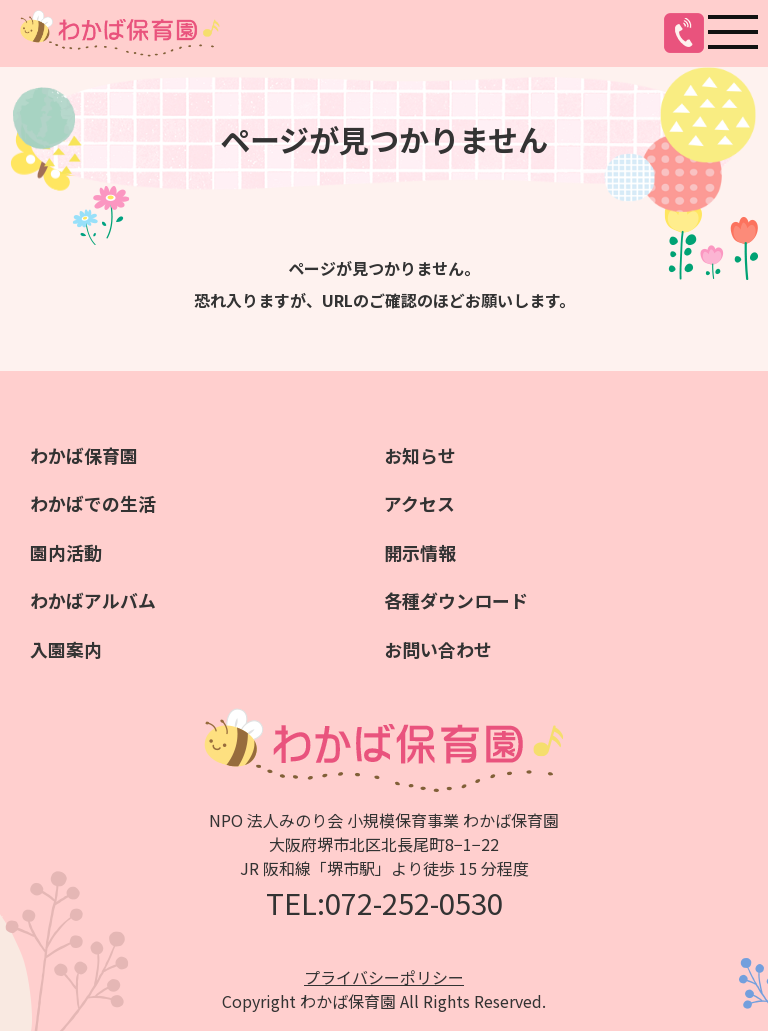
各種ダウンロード (456, 599)
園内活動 (66, 551)
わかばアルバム (93, 599)
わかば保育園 (84, 455)
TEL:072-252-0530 (384, 900)
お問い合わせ (438, 647)
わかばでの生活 (93, 503)
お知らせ (420, 455)
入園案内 (66, 647)
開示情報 (420, 551)
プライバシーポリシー (384, 975)
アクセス (419, 503)
